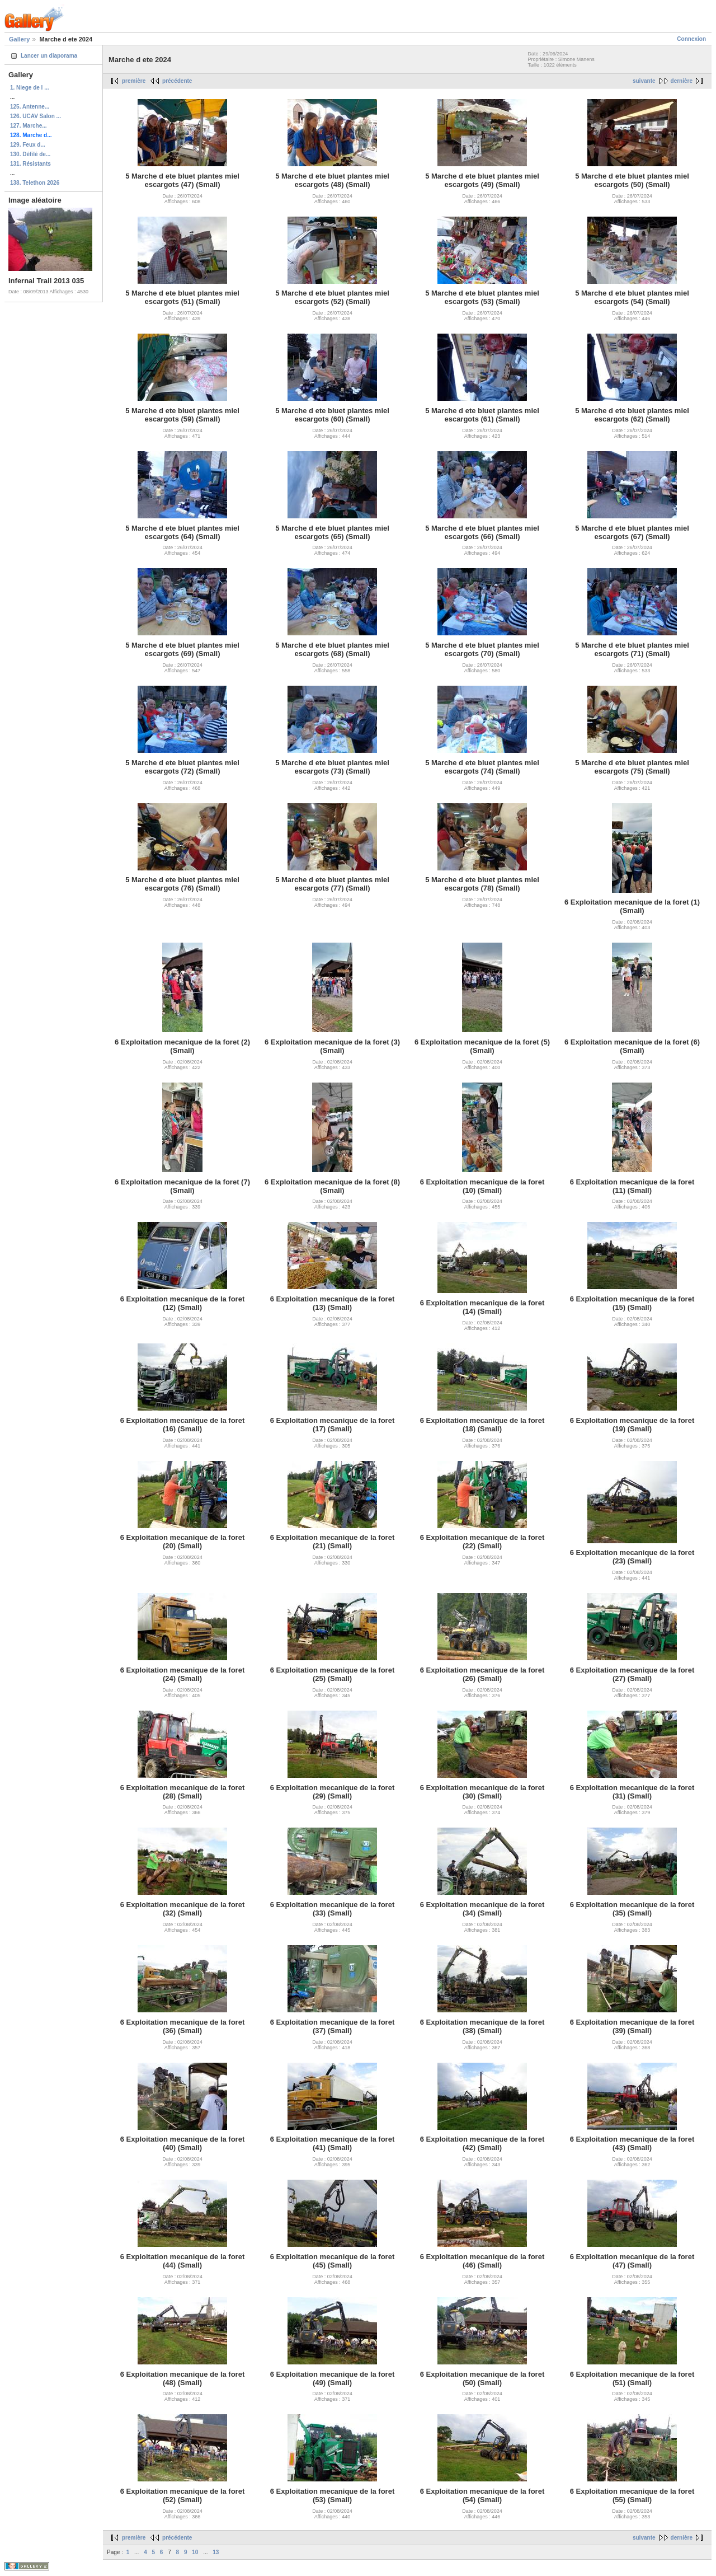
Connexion (691, 39)
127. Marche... (28, 126)
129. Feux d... (27, 145)
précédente (177, 81)
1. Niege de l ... (29, 88)
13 (216, 2552)
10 (195, 2552)
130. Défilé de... (30, 154)
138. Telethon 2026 (34, 183)
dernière (682, 81)
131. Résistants (30, 164)
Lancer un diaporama (49, 56)
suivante (644, 81)
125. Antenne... (29, 107)
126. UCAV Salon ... (35, 116)
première (133, 81)
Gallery (19, 39)
